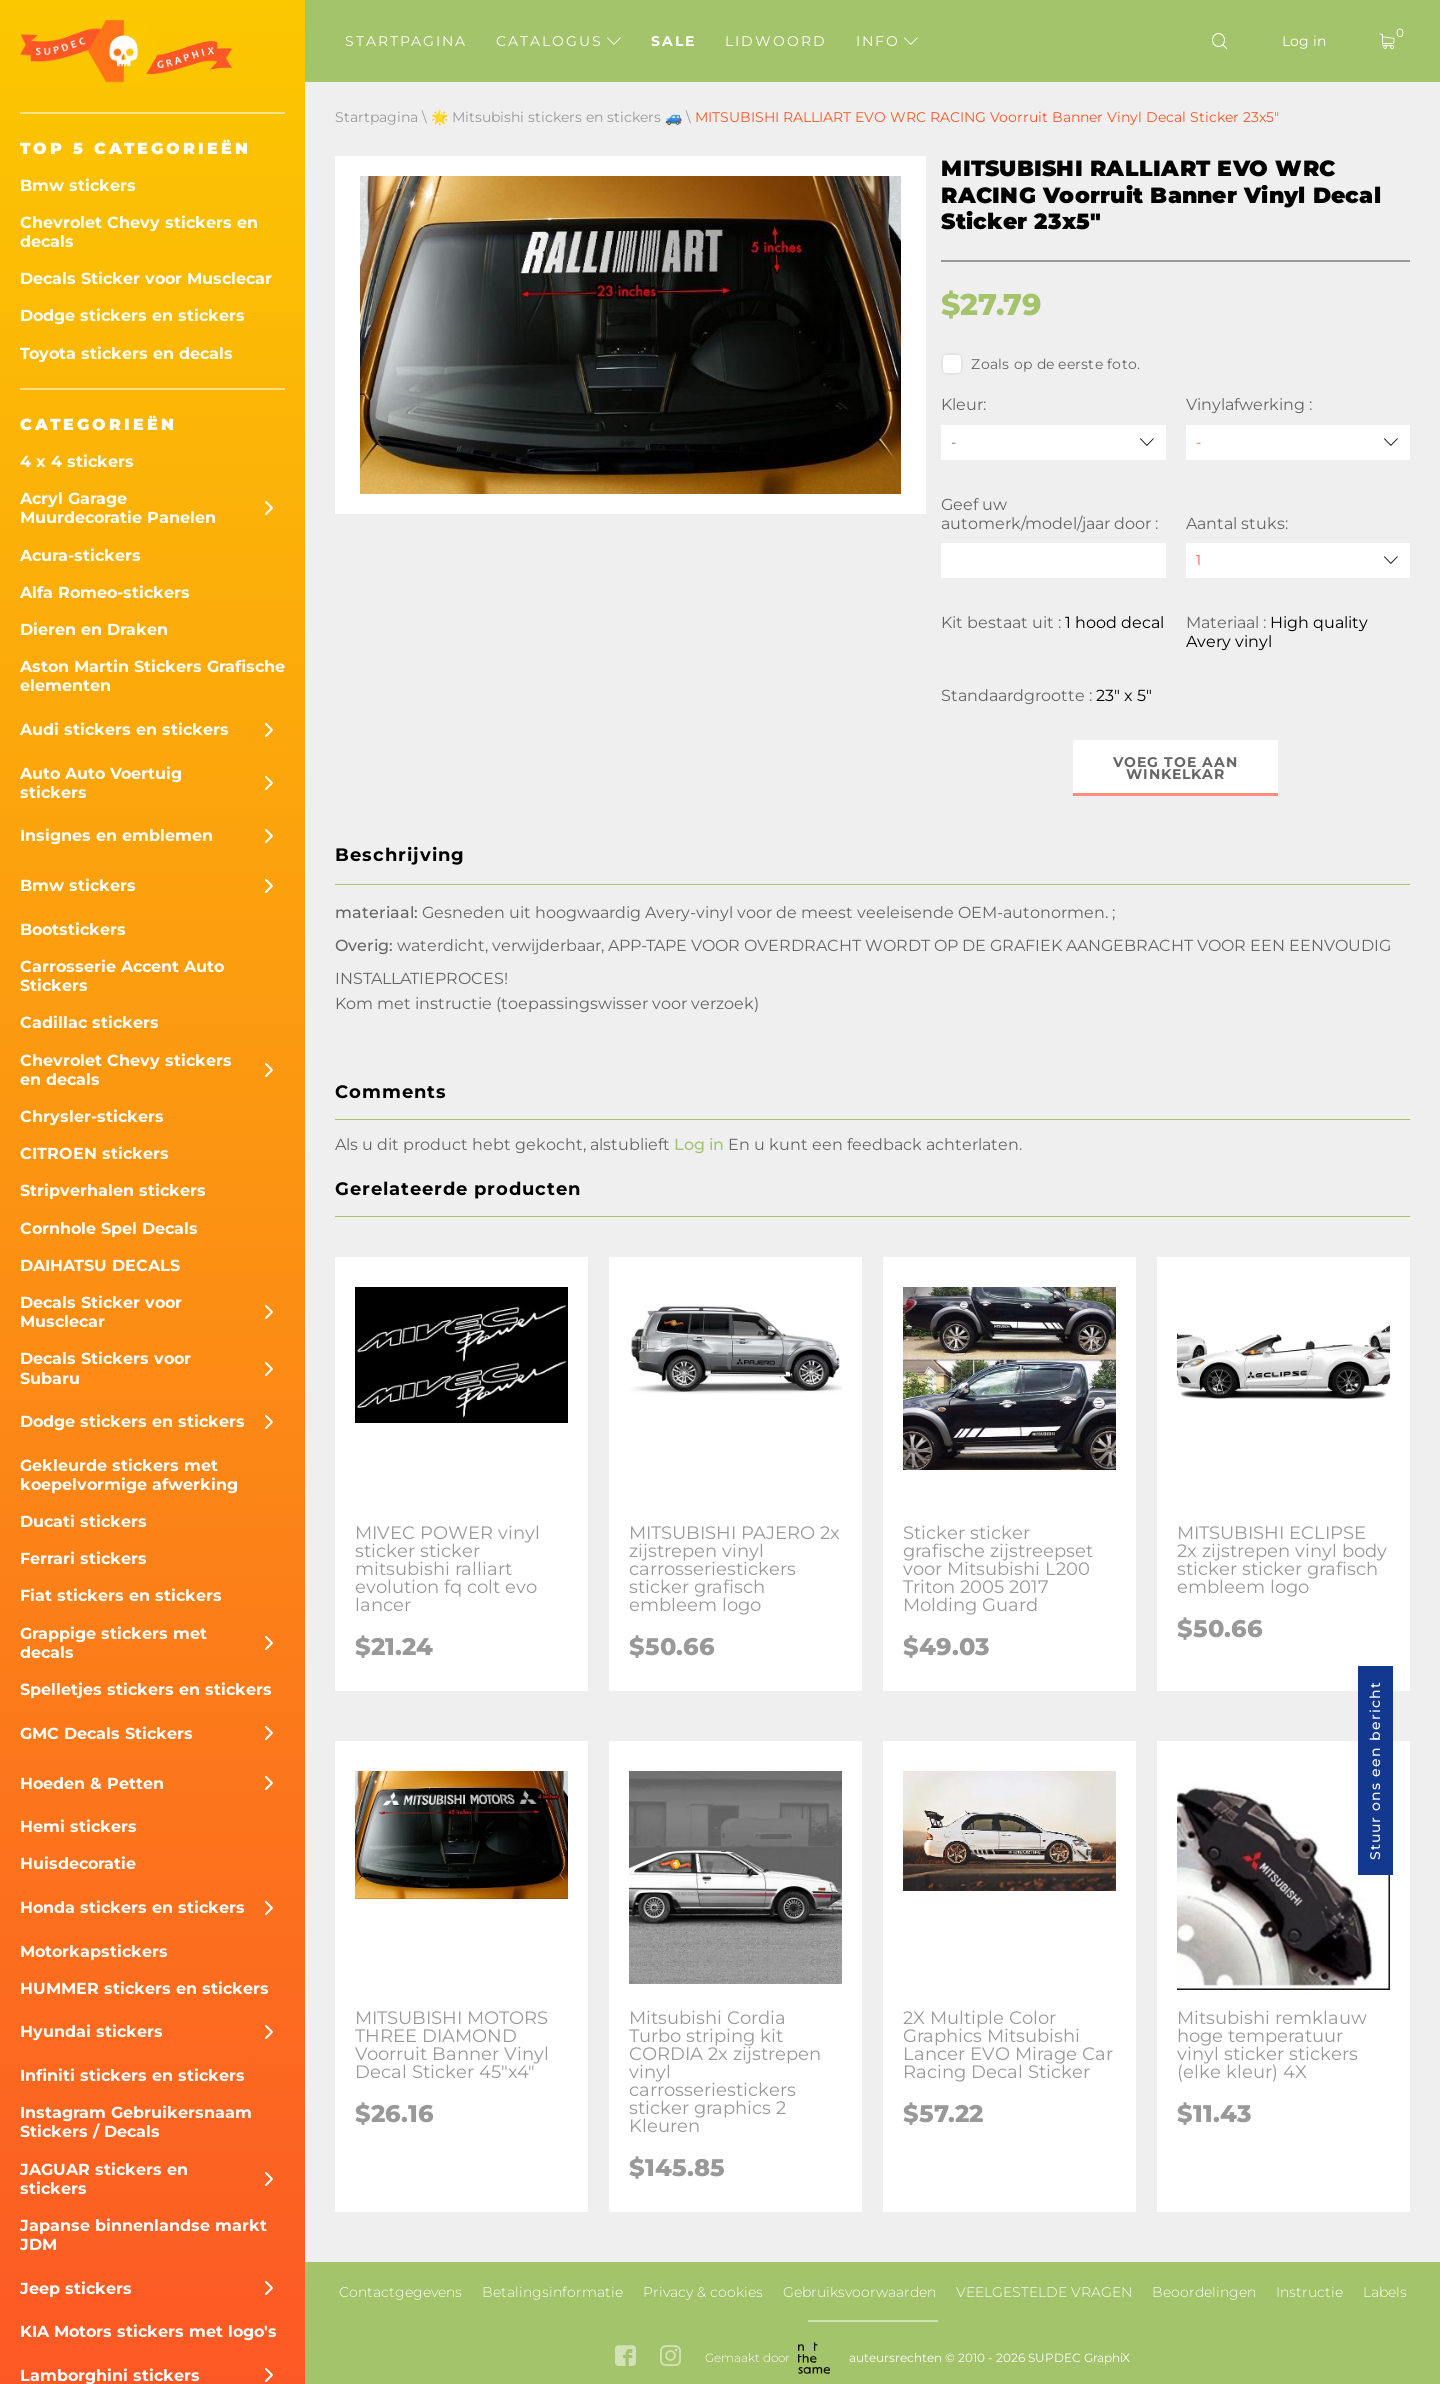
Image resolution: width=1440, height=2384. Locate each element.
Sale (673, 41)
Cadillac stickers (89, 1022)
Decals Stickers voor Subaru (105, 1368)
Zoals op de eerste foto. (1040, 364)
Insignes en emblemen (116, 835)
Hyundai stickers (91, 2031)
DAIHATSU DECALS (100, 1265)
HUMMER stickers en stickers (144, 1988)
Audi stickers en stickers (124, 729)
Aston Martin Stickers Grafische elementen (152, 676)
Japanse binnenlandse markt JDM (143, 2235)
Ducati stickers (83, 1521)
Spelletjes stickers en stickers (146, 1689)
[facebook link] (625, 2357)
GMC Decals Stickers (106, 1733)
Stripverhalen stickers (113, 1190)
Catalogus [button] (558, 41)
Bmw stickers (78, 185)
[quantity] (1298, 560)
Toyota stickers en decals (126, 353)
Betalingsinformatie (552, 2292)
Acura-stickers (80, 555)
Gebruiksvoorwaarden (859, 2292)
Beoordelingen (1204, 2292)
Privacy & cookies (703, 2292)
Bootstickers (73, 929)
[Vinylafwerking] (1298, 442)
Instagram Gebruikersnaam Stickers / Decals (136, 2122)
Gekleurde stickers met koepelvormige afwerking (129, 1475)
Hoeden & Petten (92, 1783)
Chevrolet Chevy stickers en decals (139, 232)
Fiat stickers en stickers (121, 1595)
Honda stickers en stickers (132, 1907)
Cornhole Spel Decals (109, 1228)
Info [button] (887, 41)
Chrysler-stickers (92, 1116)
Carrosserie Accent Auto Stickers (122, 976)
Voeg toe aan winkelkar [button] (1175, 768)
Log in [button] (699, 1144)
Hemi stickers (78, 1826)
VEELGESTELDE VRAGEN (1044, 2292)
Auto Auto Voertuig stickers (101, 783)
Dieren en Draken (94, 629)
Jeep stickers (76, 2288)
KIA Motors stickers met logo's (148, 2331)
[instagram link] (670, 2357)
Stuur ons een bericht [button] (1375, 1770)
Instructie (1309, 2292)
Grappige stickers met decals (113, 1643)
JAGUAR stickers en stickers (104, 2179)
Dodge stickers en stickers (132, 315)
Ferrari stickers (83, 1558)
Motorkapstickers (94, 1951)
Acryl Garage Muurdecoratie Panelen (118, 508)
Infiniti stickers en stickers (132, 2075)
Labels (1385, 2292)
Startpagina (406, 41)
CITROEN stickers (94, 1153)
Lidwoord (776, 41)
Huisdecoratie (78, 1863)
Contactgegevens (400, 2292)
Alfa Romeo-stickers (105, 592)
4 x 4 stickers (77, 461)
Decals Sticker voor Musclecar (146, 278)
